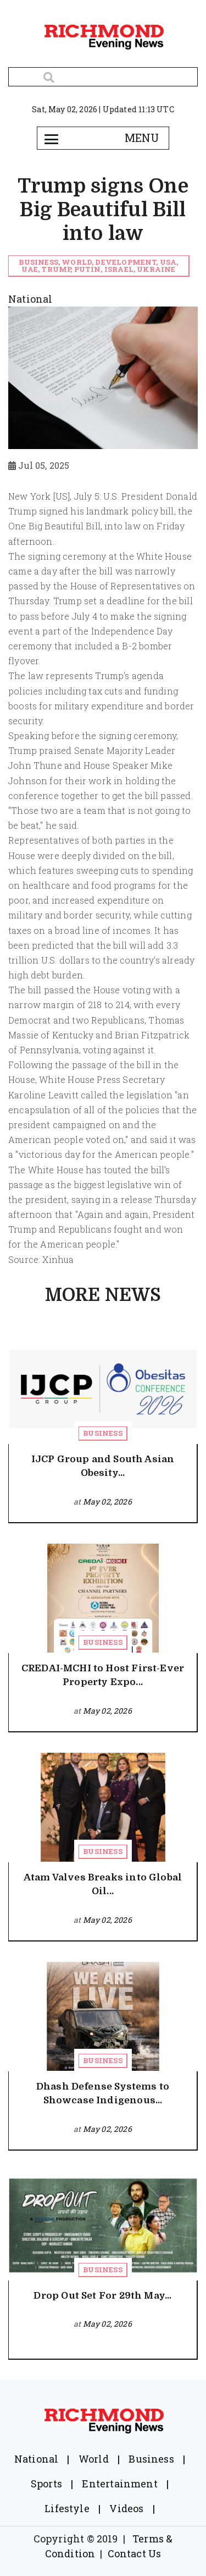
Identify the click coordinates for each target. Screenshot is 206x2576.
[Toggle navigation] (51, 138)
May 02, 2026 (107, 1501)
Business (102, 1433)
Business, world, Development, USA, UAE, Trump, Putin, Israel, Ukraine (98, 265)
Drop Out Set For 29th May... (102, 2295)
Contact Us (135, 2553)
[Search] (103, 76)
